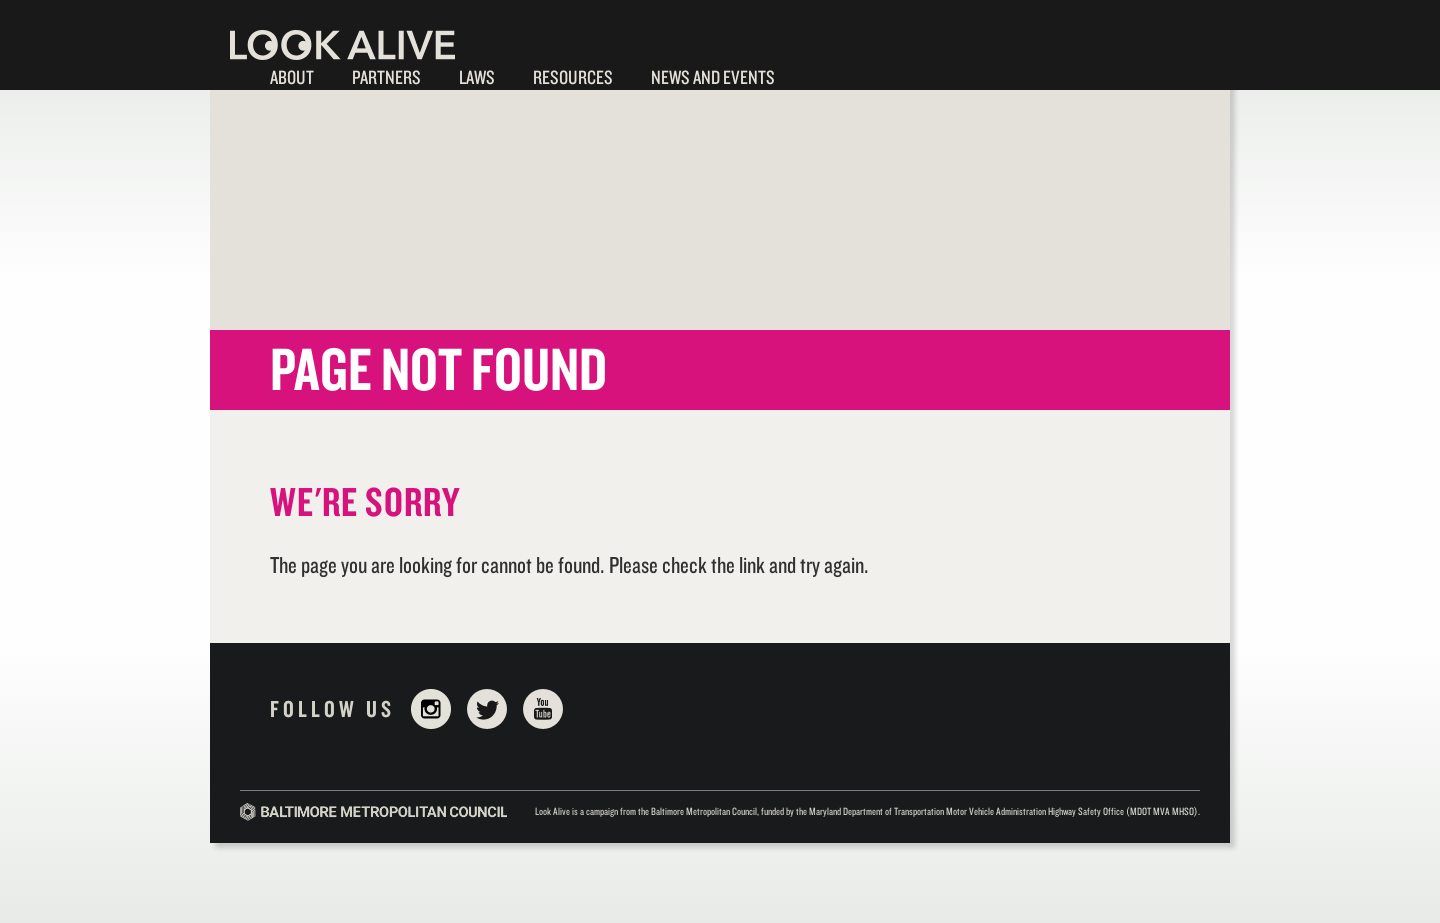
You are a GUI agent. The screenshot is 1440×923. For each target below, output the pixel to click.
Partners (386, 77)
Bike (885, 78)
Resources (573, 77)
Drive (937, 78)
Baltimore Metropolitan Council (373, 812)
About (292, 77)
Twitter (487, 709)
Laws (477, 77)
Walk (833, 78)
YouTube (543, 709)
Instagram (431, 709)
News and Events (713, 77)
